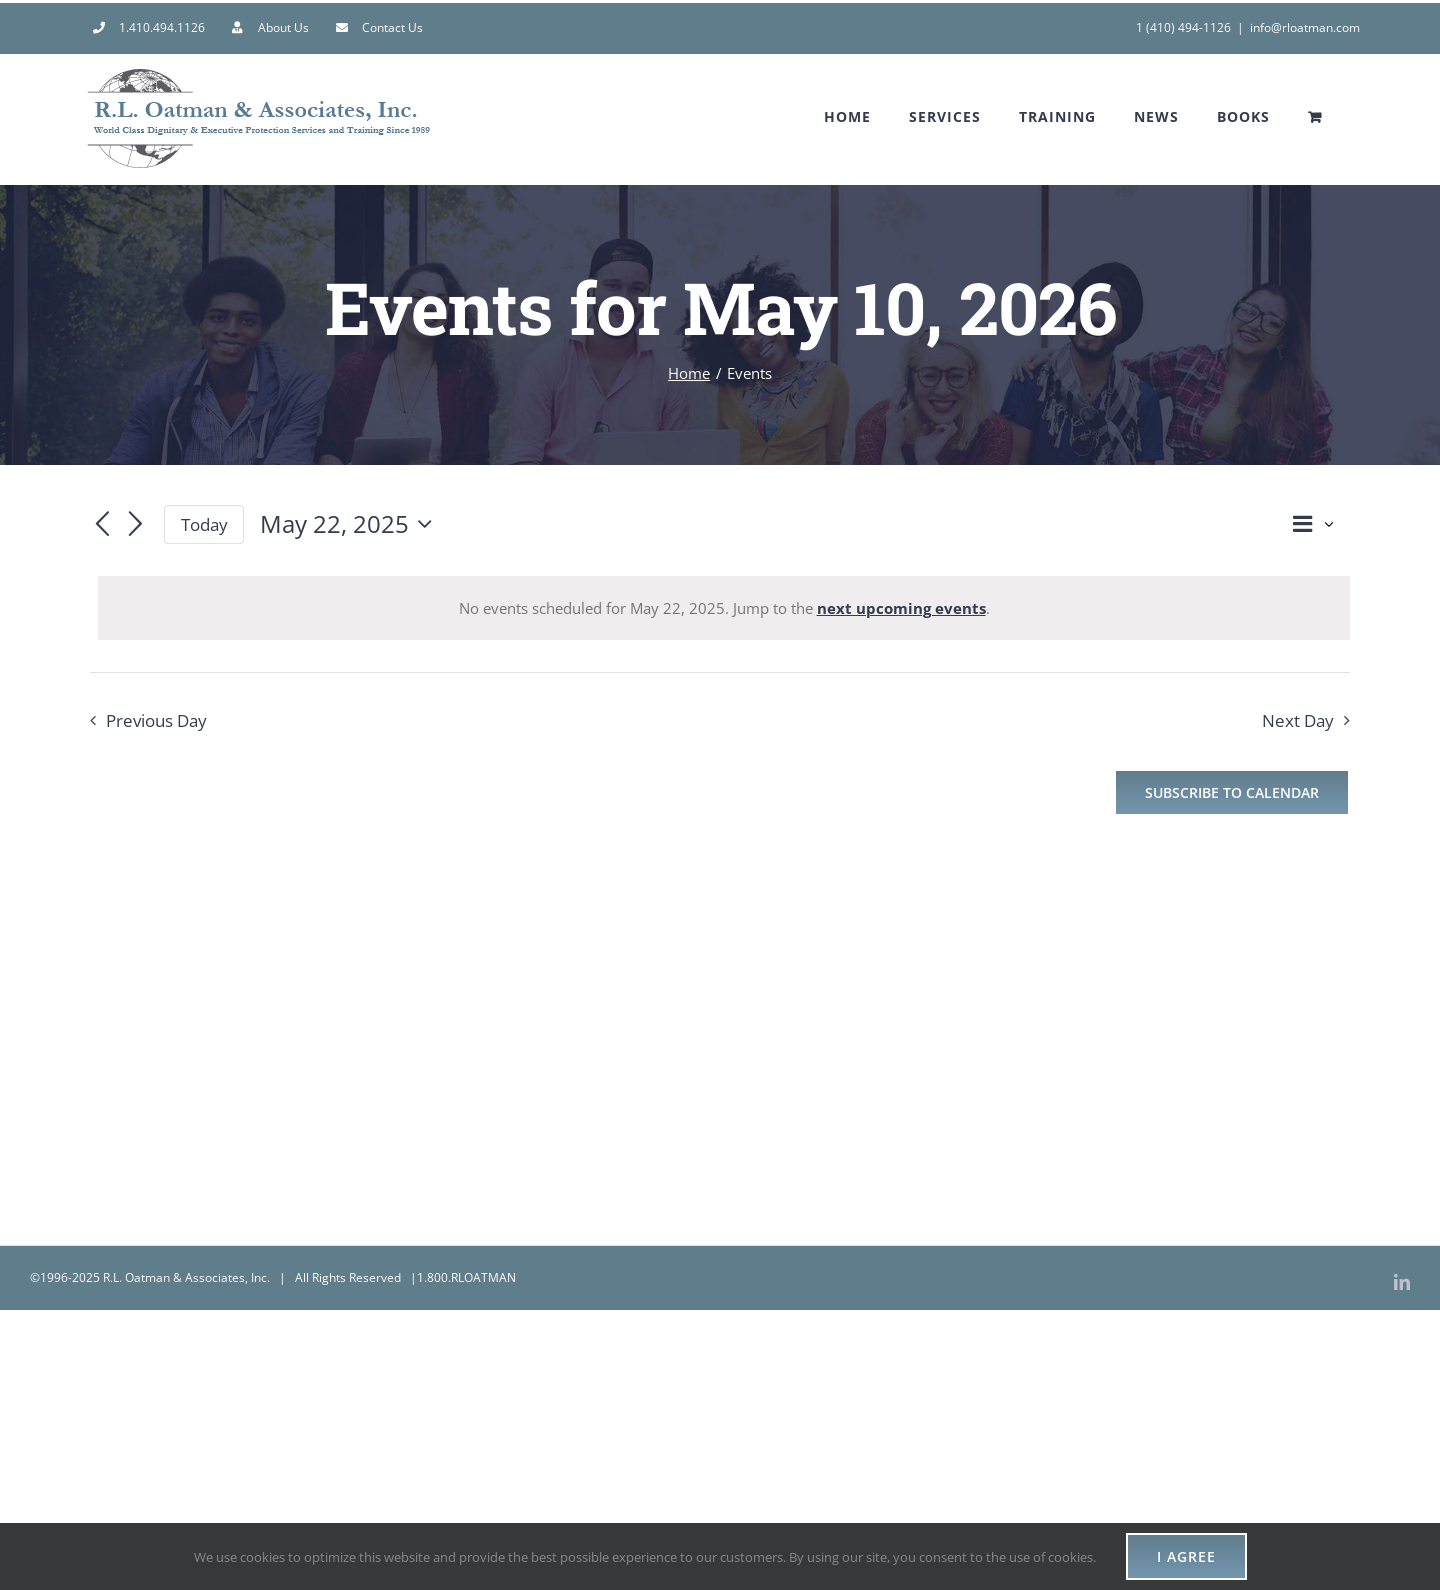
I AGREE (1186, 1556)
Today (204, 524)
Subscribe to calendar (1232, 792)
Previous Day (156, 720)
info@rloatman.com (1305, 27)
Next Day (1298, 720)
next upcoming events (901, 608)
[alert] (724, 608)
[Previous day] (102, 526)
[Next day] (136, 526)
